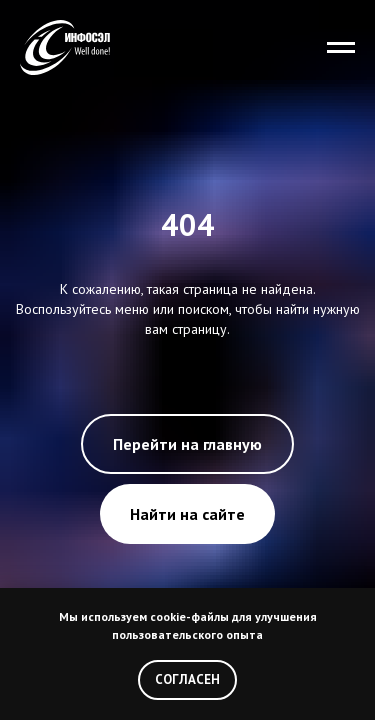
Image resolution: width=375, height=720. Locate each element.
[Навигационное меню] (341, 48)
